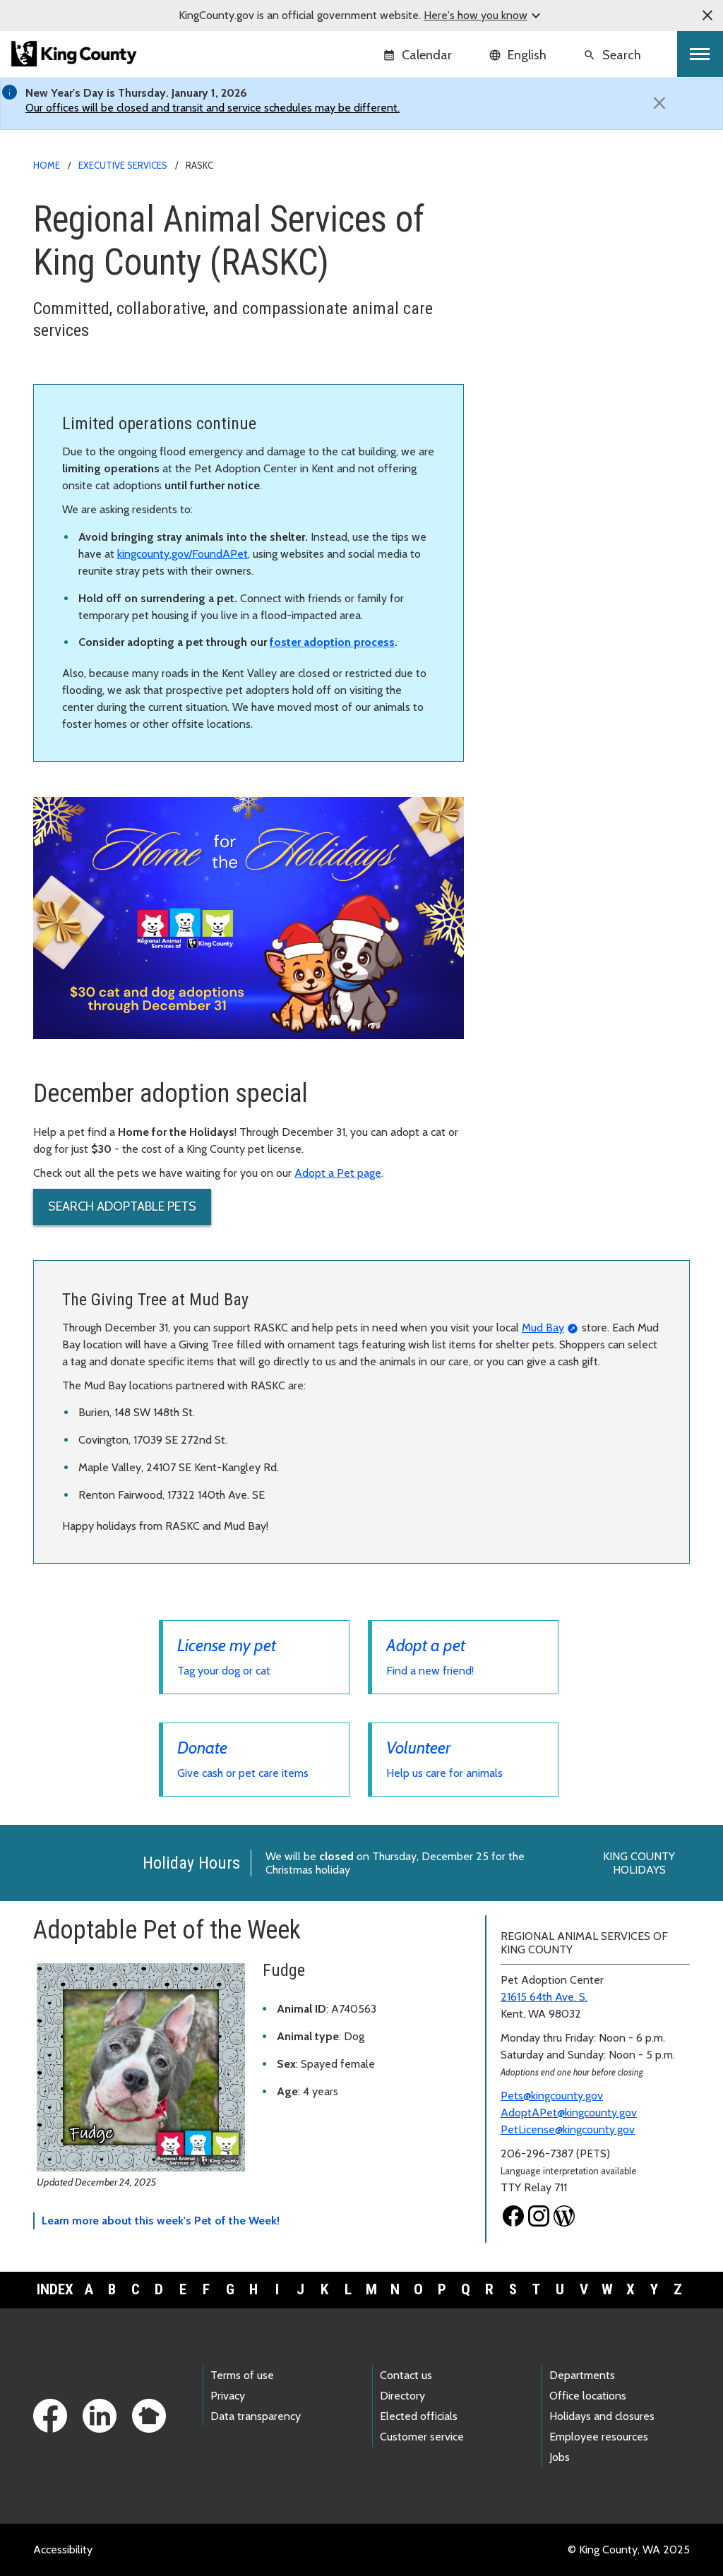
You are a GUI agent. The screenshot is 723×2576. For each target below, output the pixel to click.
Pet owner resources (549, 389)
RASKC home (528, 208)
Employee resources (598, 2436)
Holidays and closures (602, 2416)
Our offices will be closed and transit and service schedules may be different (211, 107)
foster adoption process (332, 642)
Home (46, 165)
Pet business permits (544, 457)
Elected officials (419, 2416)
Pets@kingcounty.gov (552, 2095)
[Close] (659, 103)
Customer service (422, 2436)
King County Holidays (639, 1863)
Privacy (227, 2395)
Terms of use (242, 2375)
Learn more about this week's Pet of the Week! (161, 2220)
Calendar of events (540, 434)
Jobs (559, 2457)
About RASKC (533, 412)
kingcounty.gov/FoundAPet (182, 554)
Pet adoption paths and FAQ (563, 276)
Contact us (406, 2375)
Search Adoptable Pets (122, 1206)
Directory (402, 2395)
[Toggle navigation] (700, 54)
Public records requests (550, 479)
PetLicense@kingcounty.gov (568, 2129)
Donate (512, 344)
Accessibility (62, 2549)
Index (55, 2289)
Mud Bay (543, 1327)
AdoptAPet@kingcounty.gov (569, 2112)
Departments (582, 2375)
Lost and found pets (548, 299)
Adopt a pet (523, 253)
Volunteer (518, 366)
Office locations (587, 2395)
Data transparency (255, 2416)
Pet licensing (530, 231)
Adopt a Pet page (337, 1173)
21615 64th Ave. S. (544, 1996)
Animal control (529, 321)
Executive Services (122, 165)
